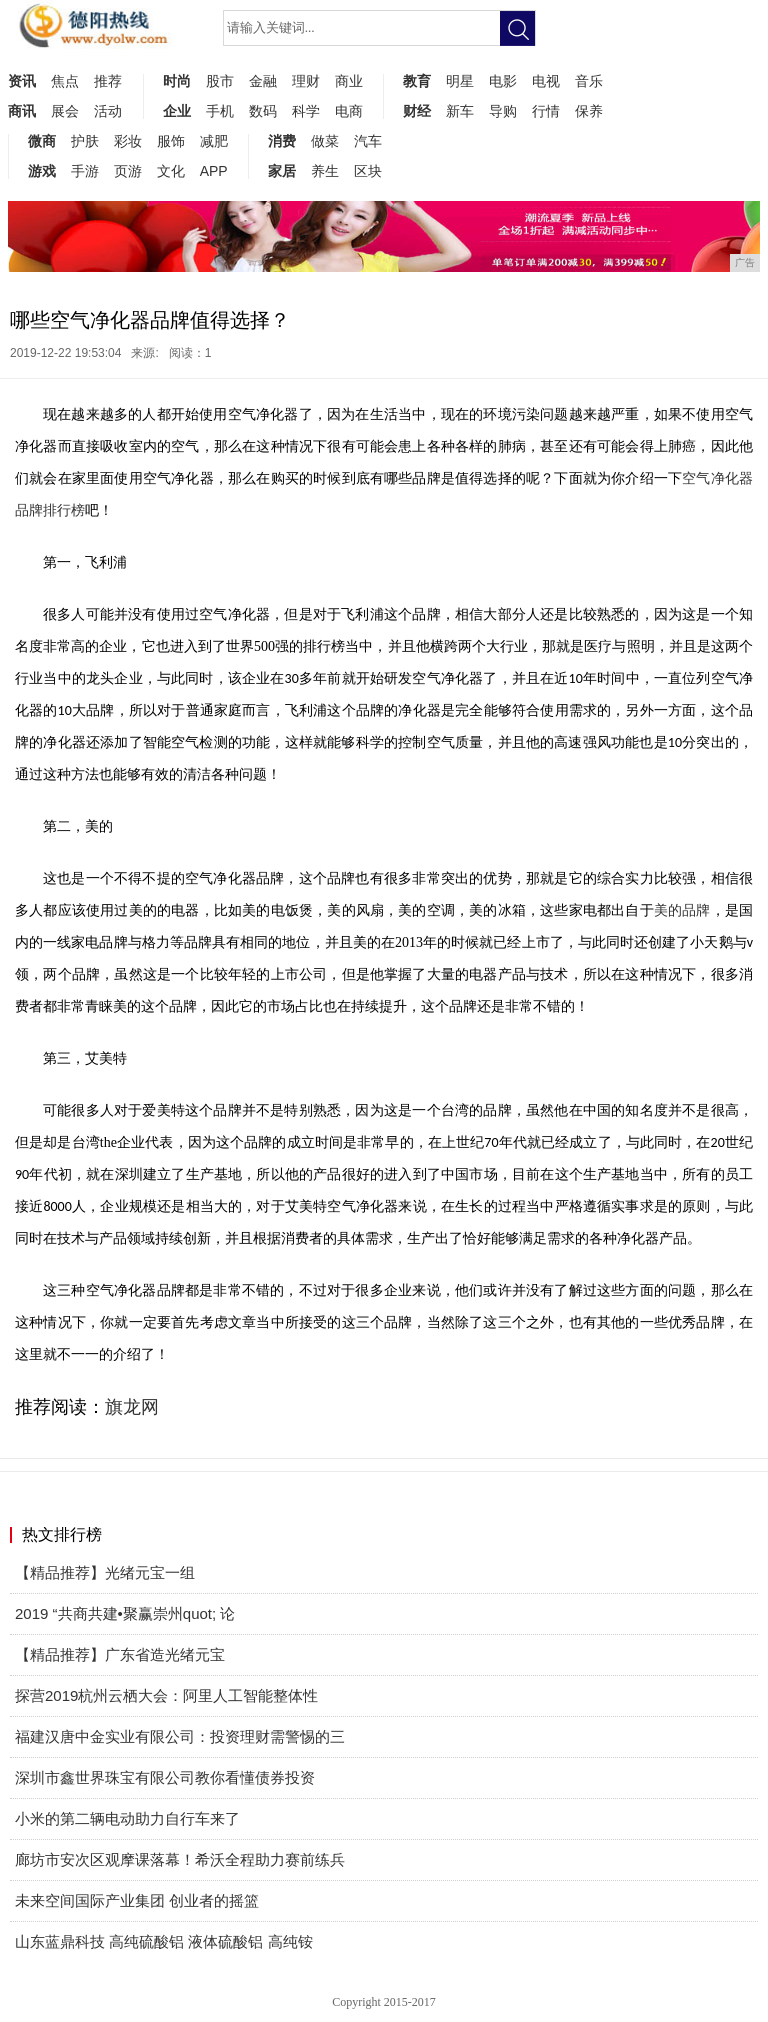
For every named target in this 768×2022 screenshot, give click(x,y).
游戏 (42, 171)
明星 (460, 81)
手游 (85, 171)
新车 (460, 111)
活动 (108, 111)
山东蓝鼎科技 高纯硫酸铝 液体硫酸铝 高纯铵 (164, 1941)
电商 (349, 111)
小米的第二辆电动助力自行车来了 (127, 1818)
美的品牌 (682, 910)
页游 (128, 171)
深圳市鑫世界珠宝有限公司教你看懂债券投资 (165, 1777)
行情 (546, 111)
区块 (368, 171)
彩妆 (128, 141)
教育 (417, 81)
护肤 (85, 141)
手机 (220, 111)
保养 (589, 111)
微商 (42, 141)
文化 (171, 171)
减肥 (214, 141)
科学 (306, 111)
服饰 (171, 141)
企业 (177, 111)
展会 (65, 111)
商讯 (22, 111)
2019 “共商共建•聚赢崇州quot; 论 (125, 1613)
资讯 (22, 81)
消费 (282, 141)
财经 (417, 111)
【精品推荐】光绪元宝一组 (105, 1572)
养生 (325, 171)
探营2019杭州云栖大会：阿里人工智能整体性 (166, 1695)
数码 (263, 111)
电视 (546, 81)
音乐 (589, 81)
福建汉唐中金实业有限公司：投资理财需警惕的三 (180, 1736)
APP (214, 171)
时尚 (177, 81)
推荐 (108, 81)
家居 (282, 171)
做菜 (325, 141)
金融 (263, 81)
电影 (503, 81)
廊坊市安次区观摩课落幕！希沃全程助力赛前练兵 (180, 1859)
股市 (220, 81)
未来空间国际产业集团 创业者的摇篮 (137, 1900)
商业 (349, 81)
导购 (503, 111)
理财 (306, 81)
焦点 (65, 81)
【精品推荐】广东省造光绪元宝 (120, 1654)
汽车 (368, 141)
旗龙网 (132, 1407)
